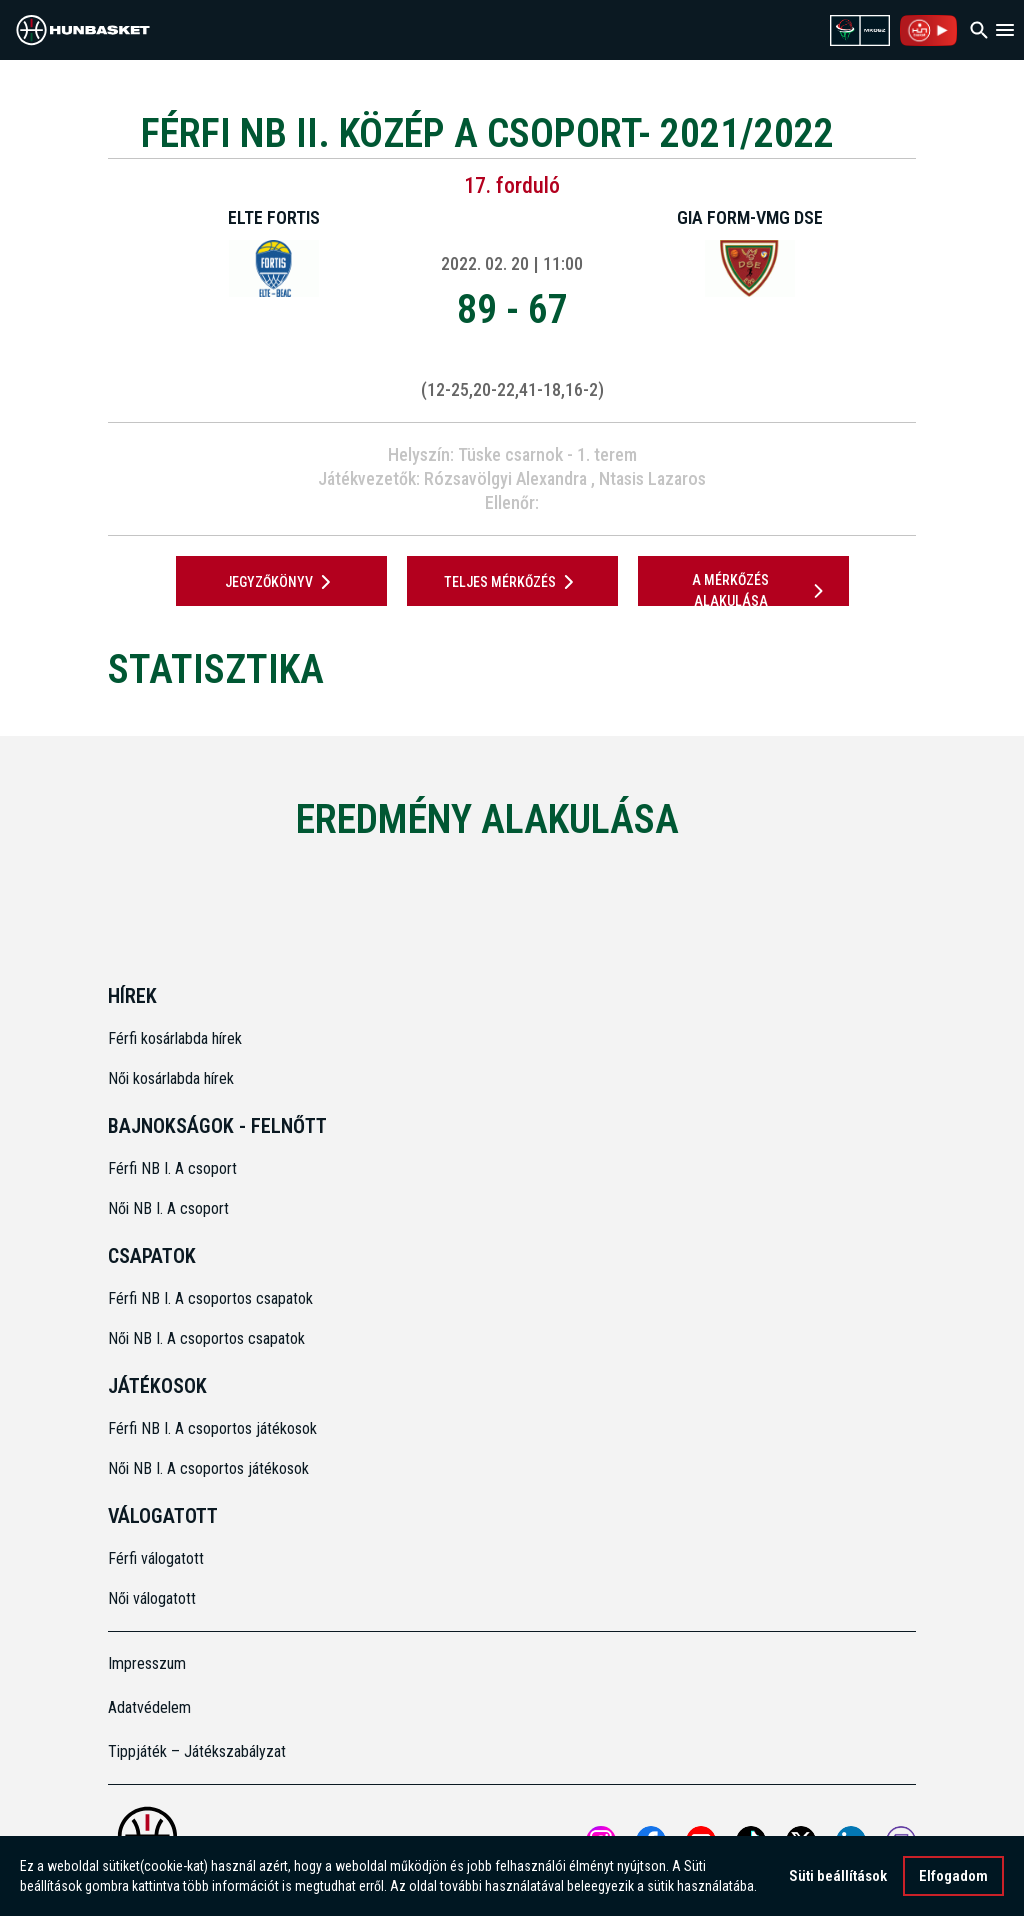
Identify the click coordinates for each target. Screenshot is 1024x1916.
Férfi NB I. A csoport (172, 1168)
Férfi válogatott (156, 1558)
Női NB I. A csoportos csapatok (208, 1338)
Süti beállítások (838, 1876)
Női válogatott (152, 1598)
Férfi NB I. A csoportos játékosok (212, 1428)
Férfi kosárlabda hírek (175, 1038)
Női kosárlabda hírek (171, 1078)
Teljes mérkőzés (512, 582)
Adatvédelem (149, 1707)
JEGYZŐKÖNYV (281, 582)
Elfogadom (953, 1876)
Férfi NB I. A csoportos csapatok (212, 1298)
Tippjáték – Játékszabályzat (197, 1751)
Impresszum (147, 1663)
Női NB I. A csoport (168, 1208)
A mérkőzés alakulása (761, 590)
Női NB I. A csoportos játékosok (208, 1468)
